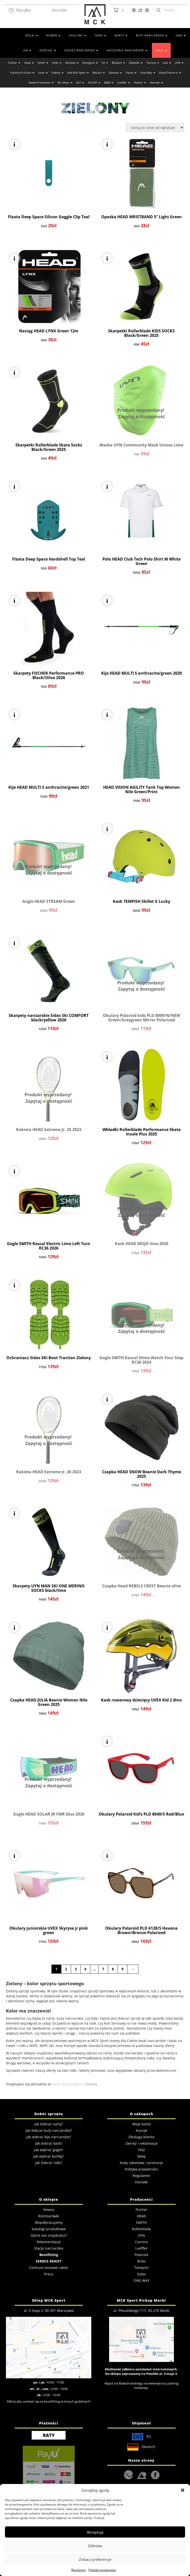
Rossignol (90, 62)
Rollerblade (141, 2229)
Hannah (156, 82)
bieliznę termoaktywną (83, 2058)
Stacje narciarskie (48, 2248)
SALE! (161, 50)
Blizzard (118, 62)
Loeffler (123, 82)
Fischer (14, 62)
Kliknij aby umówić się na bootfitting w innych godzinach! (49, 2401)
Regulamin (78, 2570)
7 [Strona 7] (103, 1969)
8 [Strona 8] (113, 1969)
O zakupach (141, 2113)
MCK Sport (61, 2084)
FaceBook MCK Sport (154, 2473)
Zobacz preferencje (95, 2559)
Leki (167, 62)
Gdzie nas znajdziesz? (49, 2235)
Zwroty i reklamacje (141, 2143)
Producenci (141, 2199)
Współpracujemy (49, 2222)
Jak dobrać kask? (48, 2143)
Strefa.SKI (140, 2474)
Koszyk (141, 2130)
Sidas (141, 2274)
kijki (95, 2018)
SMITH (141, 2222)
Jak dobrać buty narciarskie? (48, 2130)
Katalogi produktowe (49, 2229)
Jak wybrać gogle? (48, 2149)
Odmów (95, 2545)
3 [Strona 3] (76, 1969)
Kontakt (59, 10)
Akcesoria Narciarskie (127, 50)
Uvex (43, 72)
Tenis (100, 35)
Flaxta (131, 72)
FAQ (141, 2149)
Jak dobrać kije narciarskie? (48, 2137)
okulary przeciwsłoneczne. (155, 2070)
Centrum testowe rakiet (48, 2267)
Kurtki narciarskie (128, 2053)
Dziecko (48, 50)
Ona (181, 35)
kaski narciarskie (152, 2040)
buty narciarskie (70, 2018)
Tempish (141, 2267)
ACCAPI (94, 82)
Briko (141, 2261)
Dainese (115, 72)
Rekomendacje (49, 2241)
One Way (147, 72)
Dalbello (136, 62)
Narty (121, 35)
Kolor (77, 2084)
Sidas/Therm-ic (170, 72)
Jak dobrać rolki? (48, 2162)
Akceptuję (95, 2532)
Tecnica (152, 62)
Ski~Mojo (64, 82)
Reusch (99, 72)
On (27, 50)
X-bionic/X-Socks (22, 72)
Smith (43, 62)
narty (50, 2018)
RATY (49, 2435)
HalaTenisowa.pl (127, 2475)
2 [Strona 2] (66, 1969)
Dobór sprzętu (48, 2113)
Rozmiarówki (48, 2216)
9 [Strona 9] (122, 1969)
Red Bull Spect (78, 72)
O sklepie (48, 2199)
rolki (22, 2045)
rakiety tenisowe (91, 2070)
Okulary (77, 35)
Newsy (48, 2209)
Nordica (72, 62)
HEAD (141, 2216)
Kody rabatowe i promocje (141, 2162)
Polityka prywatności (102, 2570)
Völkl (57, 62)
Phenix (140, 82)
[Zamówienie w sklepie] (155, 127)
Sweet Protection (41, 82)
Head (29, 62)
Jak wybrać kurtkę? (48, 2156)
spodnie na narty (160, 2053)
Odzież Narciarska (81, 50)
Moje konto (141, 2124)
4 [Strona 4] (85, 1969)
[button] (182, 2490)
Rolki (31, 35)
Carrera (141, 2241)
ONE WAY (141, 2280)
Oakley (57, 72)
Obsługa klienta (141, 2137)
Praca (48, 2274)
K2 (105, 62)
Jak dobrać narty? (48, 2124)
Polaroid (141, 2254)
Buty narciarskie (151, 35)
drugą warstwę (18, 2063)
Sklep (141, 2156)
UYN (179, 62)
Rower (53, 35)
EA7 (80, 82)
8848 (108, 82)
